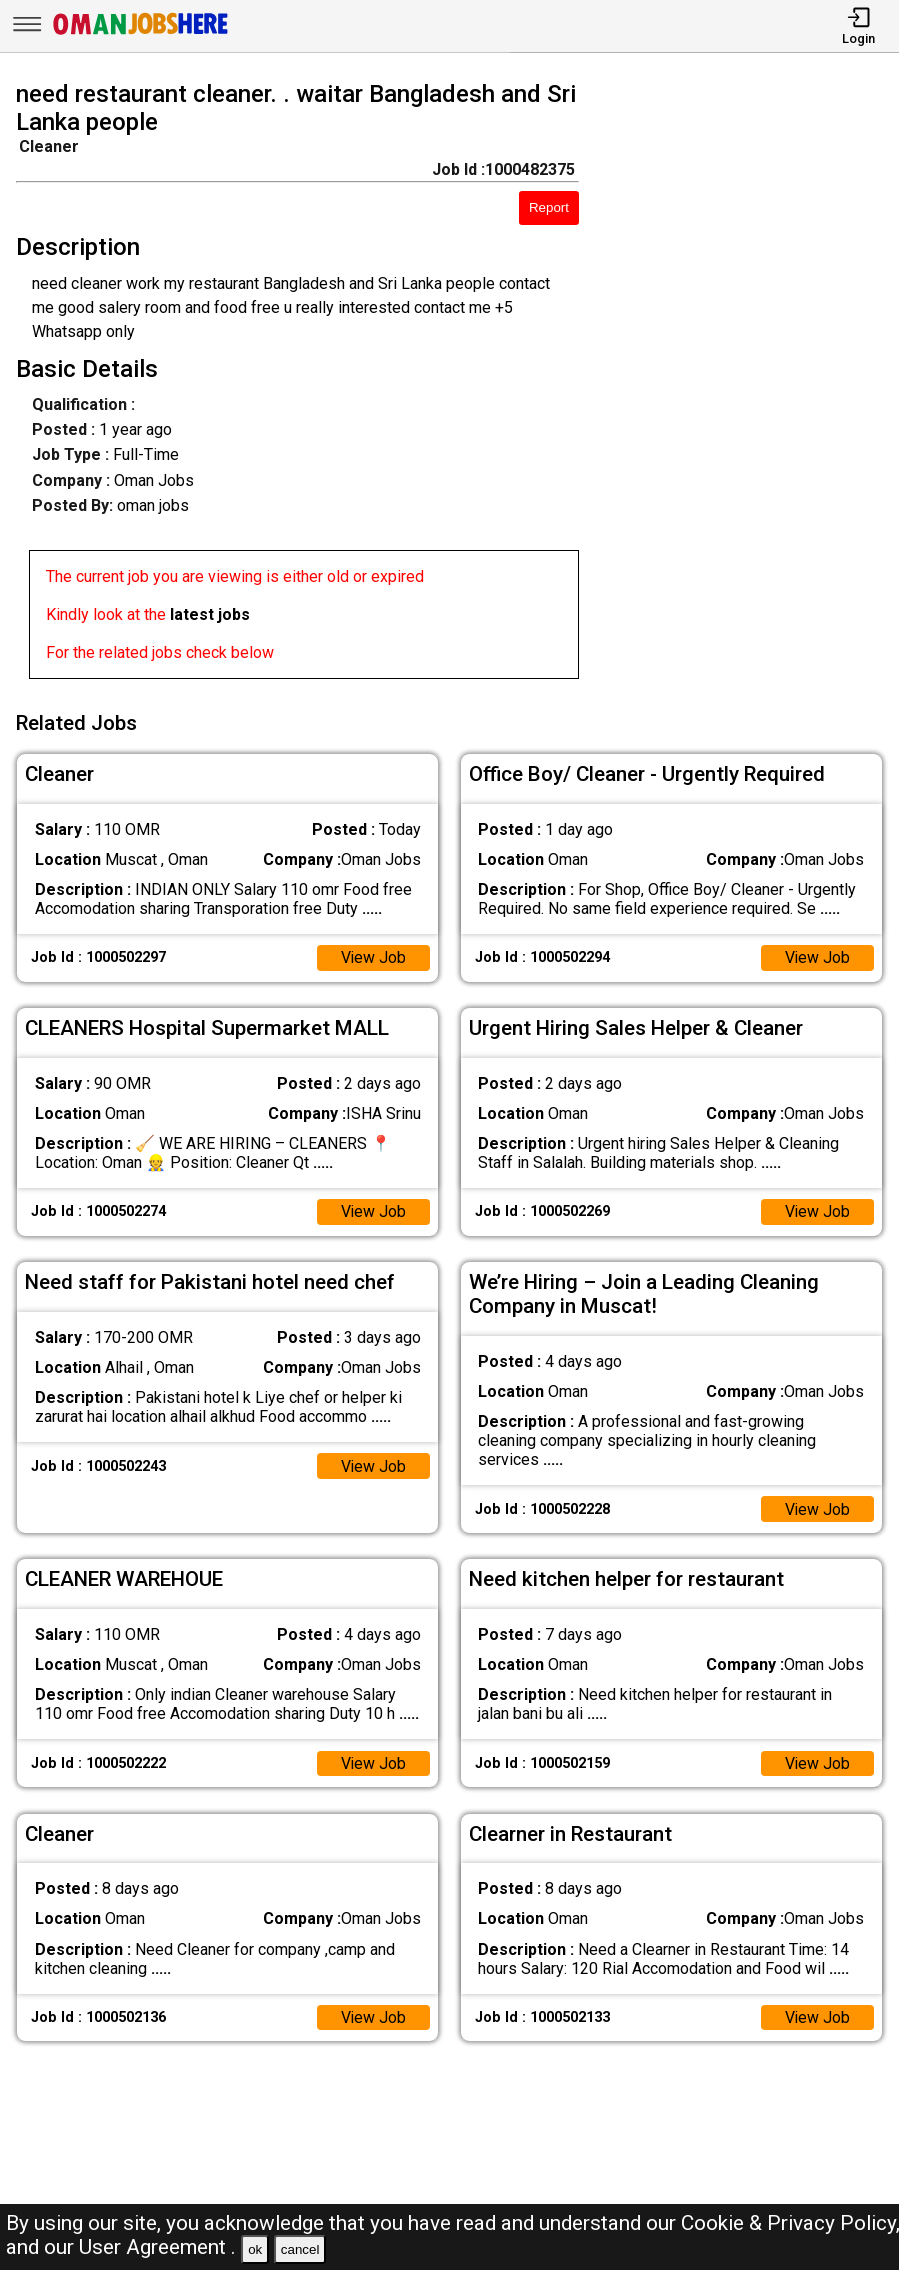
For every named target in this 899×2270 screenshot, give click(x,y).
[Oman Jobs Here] (141, 34)
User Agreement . (157, 2247)
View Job (373, 955)
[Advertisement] (750, 384)
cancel (300, 2249)
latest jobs (210, 614)
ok (255, 2249)
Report (549, 207)
